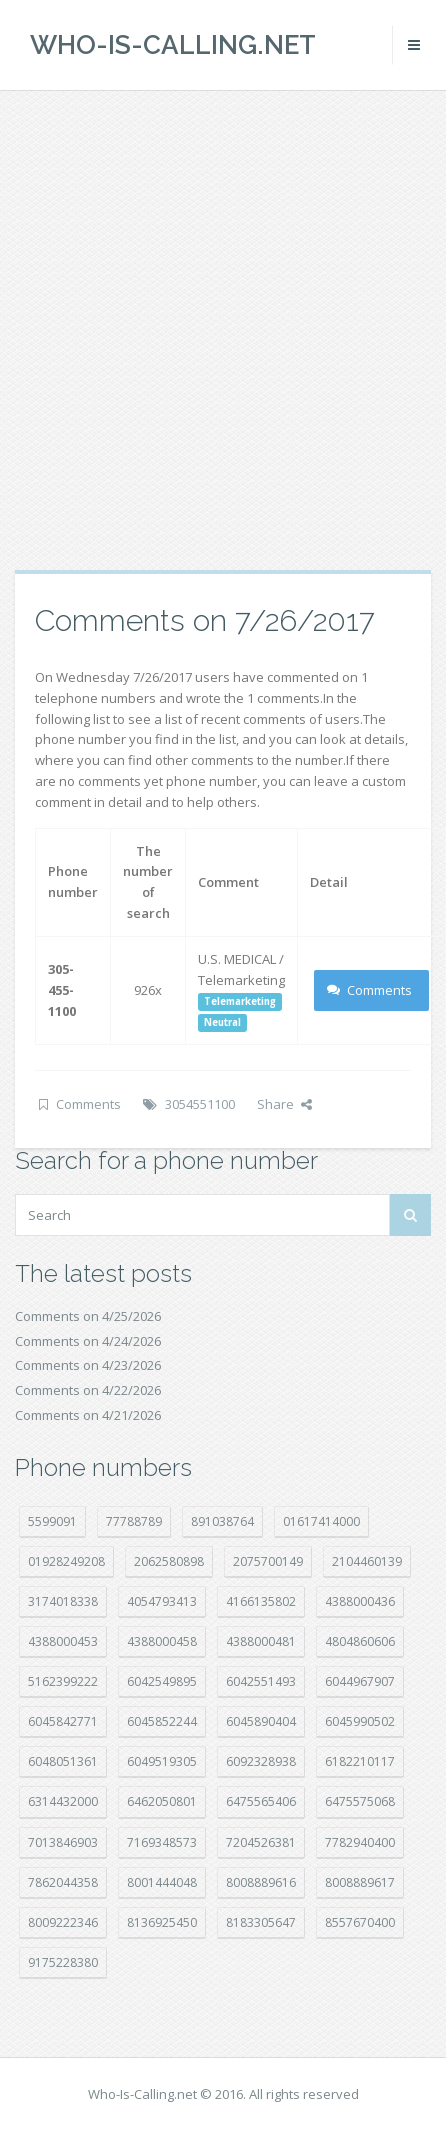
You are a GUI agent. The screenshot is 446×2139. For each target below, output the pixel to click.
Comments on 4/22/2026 (88, 1390)
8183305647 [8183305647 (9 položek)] (261, 1922)
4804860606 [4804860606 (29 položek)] (360, 1641)
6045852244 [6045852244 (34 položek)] (162, 1721)
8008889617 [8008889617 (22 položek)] (360, 1882)
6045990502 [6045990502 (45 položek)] (360, 1721)
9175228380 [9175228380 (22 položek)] (63, 1962)
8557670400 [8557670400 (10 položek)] (360, 1922)
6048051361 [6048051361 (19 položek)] (63, 1761)
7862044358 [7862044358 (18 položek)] (63, 1882)
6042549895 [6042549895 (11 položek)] (162, 1681)
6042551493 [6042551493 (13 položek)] (261, 1681)
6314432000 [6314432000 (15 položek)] (63, 1801)
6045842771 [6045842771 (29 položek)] (63, 1721)
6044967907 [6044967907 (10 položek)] (360, 1681)
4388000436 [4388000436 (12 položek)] (360, 1601)
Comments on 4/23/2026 (88, 1365)
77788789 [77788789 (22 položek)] (134, 1521)
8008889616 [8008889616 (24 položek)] (261, 1882)
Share (284, 1104)
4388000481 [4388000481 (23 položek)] (261, 1641)
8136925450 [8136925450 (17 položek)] (162, 1922)
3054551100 (200, 1104)
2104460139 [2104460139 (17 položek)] (367, 1561)
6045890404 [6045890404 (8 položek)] (261, 1721)
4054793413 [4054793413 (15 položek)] (162, 1601)
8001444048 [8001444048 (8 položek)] (162, 1882)
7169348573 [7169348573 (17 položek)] (162, 1842)
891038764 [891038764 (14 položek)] (222, 1521)
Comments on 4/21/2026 (88, 1415)
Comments (369, 990)
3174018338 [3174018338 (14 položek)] (63, 1601)
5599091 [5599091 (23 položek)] (52, 1521)
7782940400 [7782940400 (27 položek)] (360, 1842)
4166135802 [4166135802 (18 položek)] (261, 1601)
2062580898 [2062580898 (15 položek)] (169, 1561)
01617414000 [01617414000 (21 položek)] (321, 1521)
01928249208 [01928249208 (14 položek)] (66, 1561)
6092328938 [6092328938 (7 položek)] (261, 1761)
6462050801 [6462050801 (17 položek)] (162, 1801)
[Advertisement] (220, 330)
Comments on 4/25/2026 (88, 1316)
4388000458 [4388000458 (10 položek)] (162, 1641)
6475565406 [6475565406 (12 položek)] (261, 1801)
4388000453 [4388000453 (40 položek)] (63, 1641)
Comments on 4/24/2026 (88, 1341)
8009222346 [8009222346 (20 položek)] (63, 1922)
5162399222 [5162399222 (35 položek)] (63, 1681)
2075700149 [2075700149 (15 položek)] (268, 1561)
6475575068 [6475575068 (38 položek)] (360, 1801)
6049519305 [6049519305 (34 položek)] (162, 1761)
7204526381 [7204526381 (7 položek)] (261, 1842)
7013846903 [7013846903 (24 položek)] (63, 1842)
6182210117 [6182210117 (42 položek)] (360, 1761)
